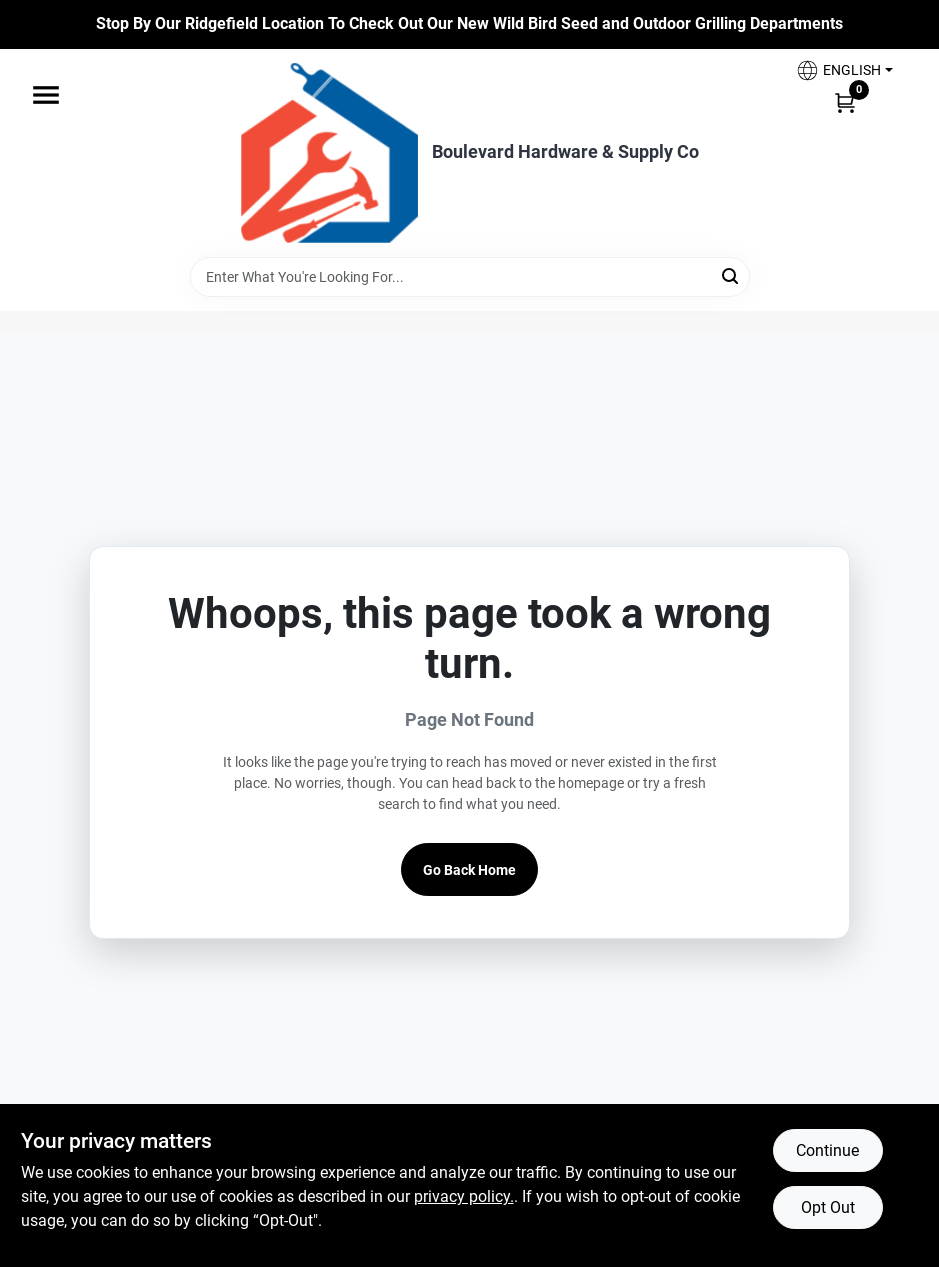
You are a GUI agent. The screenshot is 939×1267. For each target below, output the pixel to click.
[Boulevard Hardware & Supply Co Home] (329, 153)
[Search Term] (470, 277)
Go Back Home (469, 870)
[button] (844, 70)
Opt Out (828, 1207)
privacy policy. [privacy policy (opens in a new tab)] (464, 1196)
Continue (827, 1150)
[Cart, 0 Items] (845, 102)
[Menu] (46, 95)
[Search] (731, 275)
